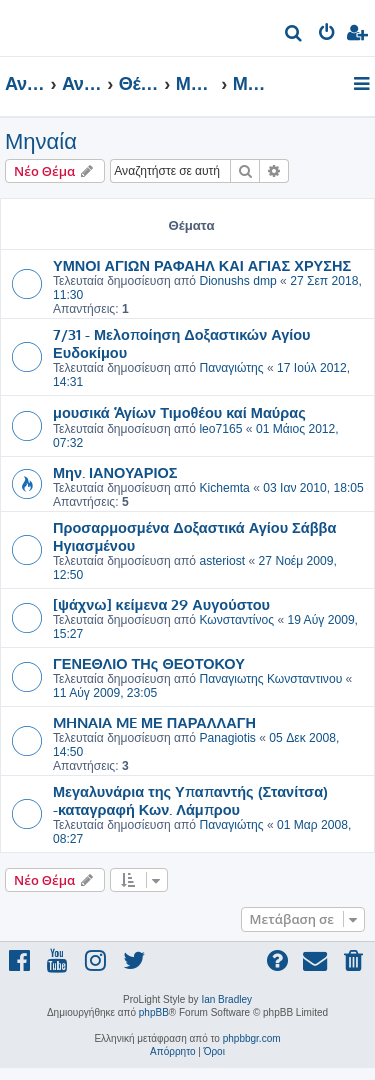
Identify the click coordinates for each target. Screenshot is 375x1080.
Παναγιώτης (231, 368)
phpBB (154, 1012)
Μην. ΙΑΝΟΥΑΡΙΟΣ (115, 472)
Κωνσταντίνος (236, 620)
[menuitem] (294, 35)
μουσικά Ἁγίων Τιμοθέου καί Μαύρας (179, 412)
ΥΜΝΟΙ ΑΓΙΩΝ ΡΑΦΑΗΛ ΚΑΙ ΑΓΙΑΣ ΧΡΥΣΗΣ (202, 265)
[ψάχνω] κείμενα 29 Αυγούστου (161, 604)
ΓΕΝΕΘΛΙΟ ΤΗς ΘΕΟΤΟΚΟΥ (149, 663)
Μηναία (41, 141)
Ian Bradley (226, 999)
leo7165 (220, 429)
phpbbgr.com (252, 1038)
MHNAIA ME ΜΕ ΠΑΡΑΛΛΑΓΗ (154, 722)
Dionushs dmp (237, 281)
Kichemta (224, 488)
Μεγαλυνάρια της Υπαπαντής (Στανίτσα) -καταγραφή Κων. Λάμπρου (190, 800)
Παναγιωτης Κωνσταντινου (270, 679)
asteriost (222, 561)
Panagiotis (227, 738)
